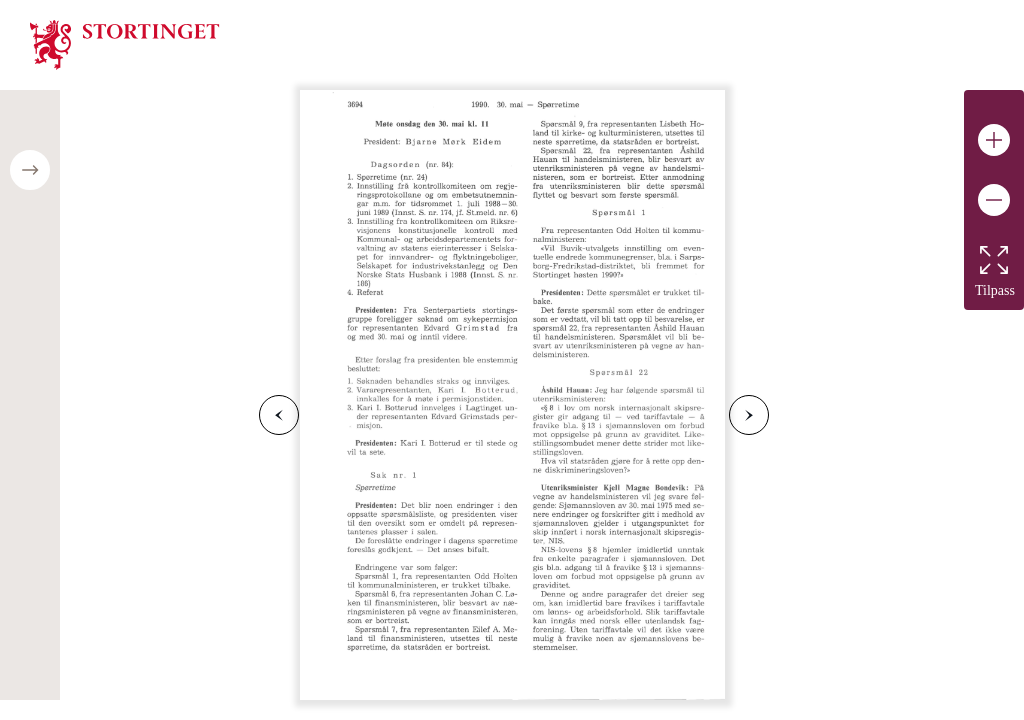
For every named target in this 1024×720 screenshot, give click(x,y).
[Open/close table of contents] (30, 170)
